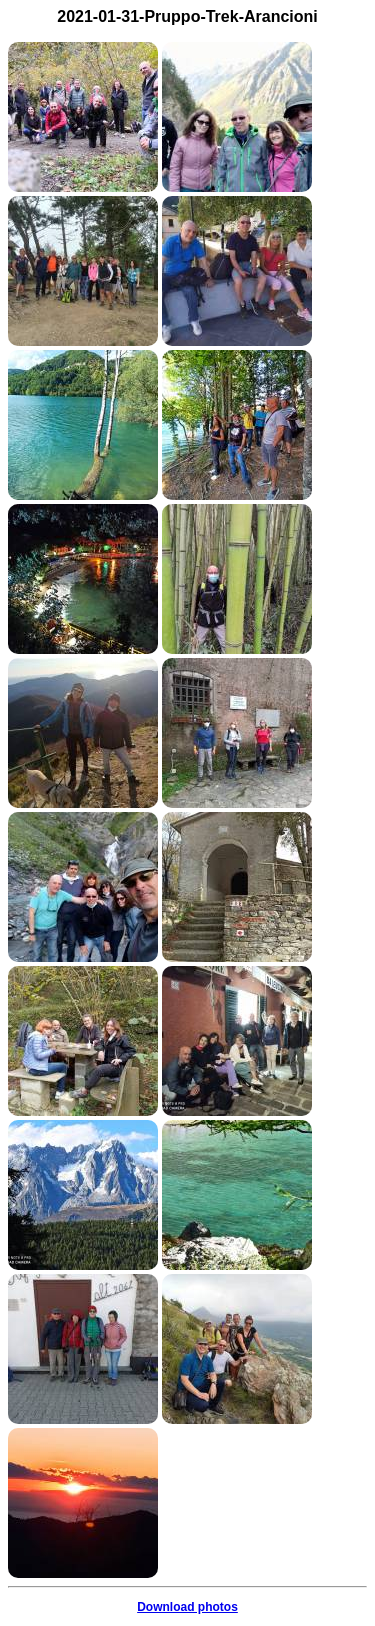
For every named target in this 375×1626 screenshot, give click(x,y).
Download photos (187, 1607)
